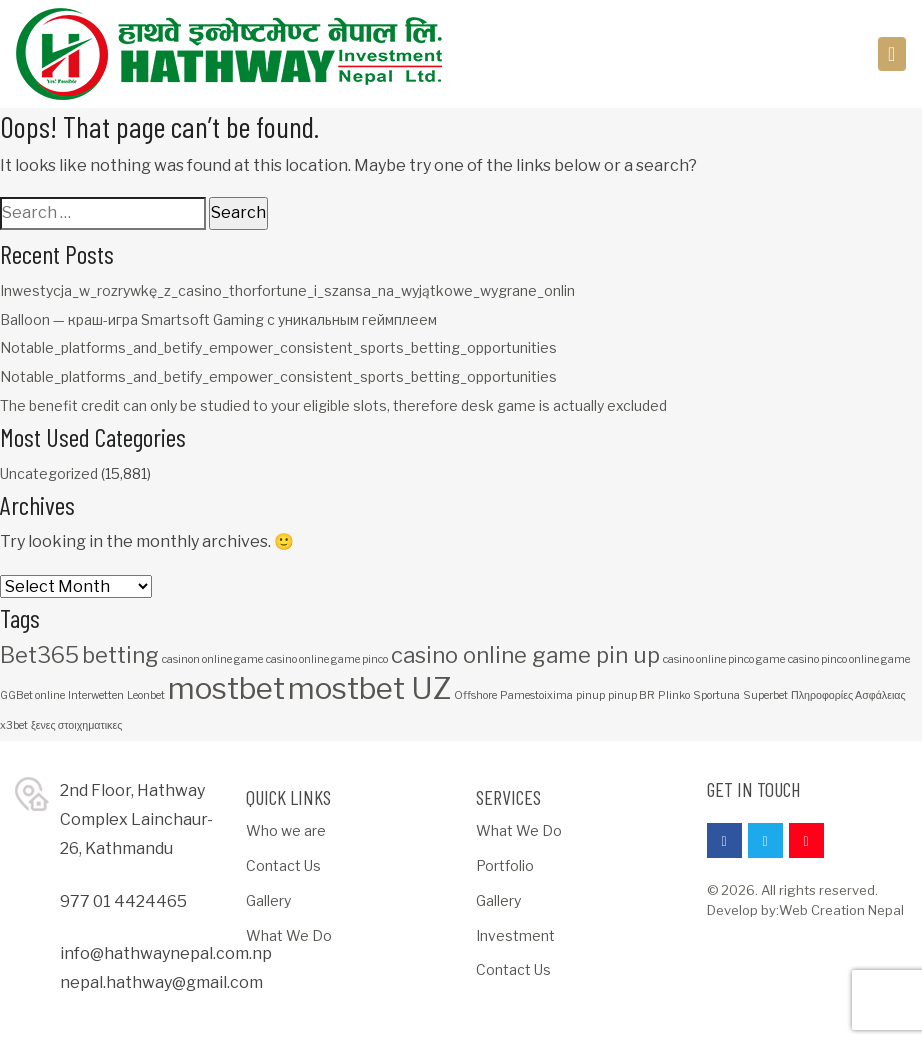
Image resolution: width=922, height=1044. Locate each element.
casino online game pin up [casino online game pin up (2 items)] (525, 655)
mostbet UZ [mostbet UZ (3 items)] (369, 688)
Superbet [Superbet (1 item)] (765, 695)
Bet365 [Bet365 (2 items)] (39, 655)
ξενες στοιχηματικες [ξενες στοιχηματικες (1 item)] (76, 725)
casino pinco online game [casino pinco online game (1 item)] (849, 659)
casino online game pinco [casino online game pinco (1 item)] (327, 659)
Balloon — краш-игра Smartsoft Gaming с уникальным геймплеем (218, 319)
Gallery (268, 900)
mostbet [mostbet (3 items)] (226, 688)
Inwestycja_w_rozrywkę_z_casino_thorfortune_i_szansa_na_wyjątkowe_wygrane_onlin (287, 290)
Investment (515, 935)
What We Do (289, 935)
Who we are (286, 830)
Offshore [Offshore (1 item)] (475, 695)
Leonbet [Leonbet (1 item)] (146, 695)
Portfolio (505, 865)
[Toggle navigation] (892, 54)
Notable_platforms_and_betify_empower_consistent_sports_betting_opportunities (278, 347)
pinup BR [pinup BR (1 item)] (631, 695)
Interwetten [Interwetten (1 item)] (96, 695)
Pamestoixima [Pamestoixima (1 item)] (536, 695)
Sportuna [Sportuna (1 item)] (716, 695)
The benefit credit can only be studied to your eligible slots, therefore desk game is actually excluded (333, 405)
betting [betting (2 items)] (120, 655)
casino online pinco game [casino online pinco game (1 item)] (724, 659)
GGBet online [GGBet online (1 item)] (32, 695)
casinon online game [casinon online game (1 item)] (212, 659)
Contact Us (283, 865)
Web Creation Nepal (841, 910)
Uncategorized (49, 473)
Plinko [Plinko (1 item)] (674, 695)
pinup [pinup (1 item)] (590, 695)
